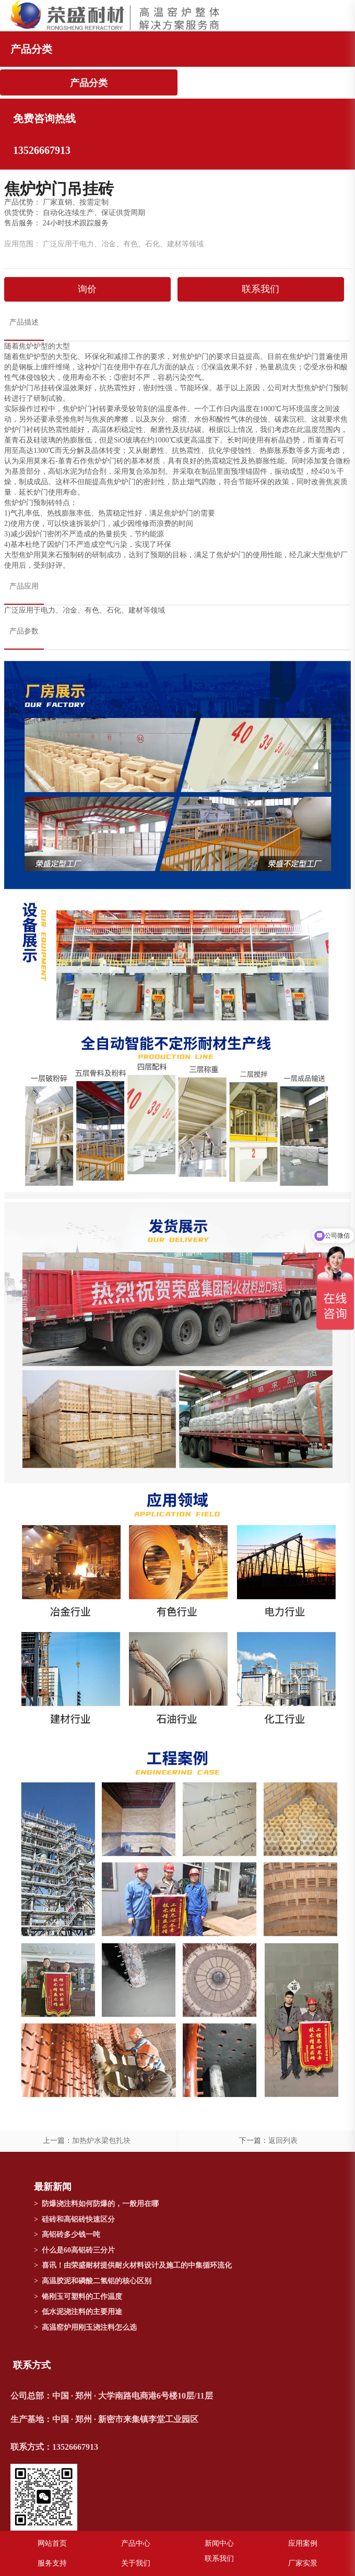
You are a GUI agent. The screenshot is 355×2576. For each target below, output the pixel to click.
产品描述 (24, 322)
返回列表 (283, 2140)
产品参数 (24, 631)
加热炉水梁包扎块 (101, 2140)
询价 (87, 289)
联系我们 (260, 289)
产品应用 (24, 586)
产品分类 (89, 83)
